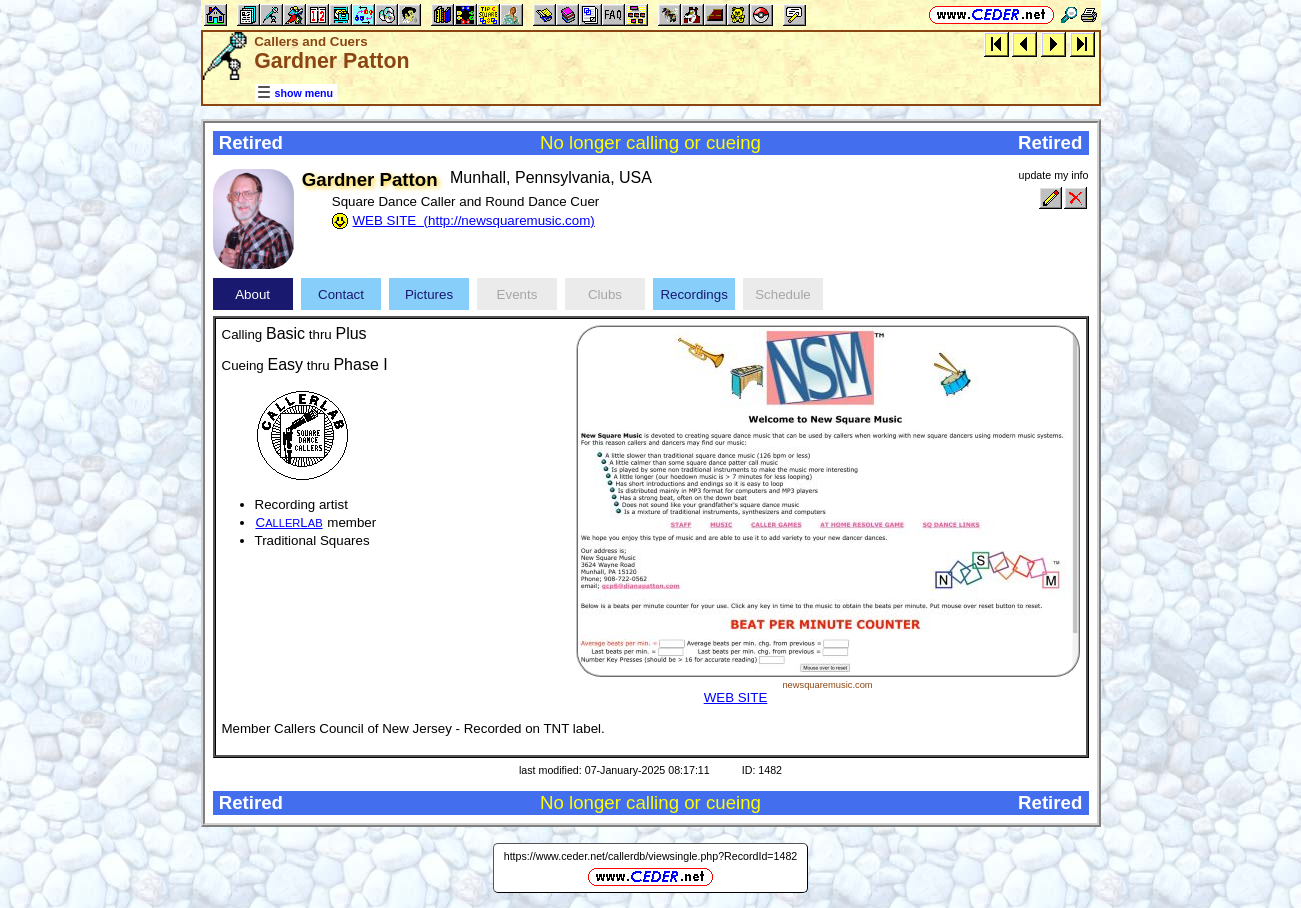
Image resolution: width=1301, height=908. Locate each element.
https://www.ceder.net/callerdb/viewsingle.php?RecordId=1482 (651, 856)
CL (289, 522)
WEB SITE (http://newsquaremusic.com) (474, 220)
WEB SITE (736, 697)
